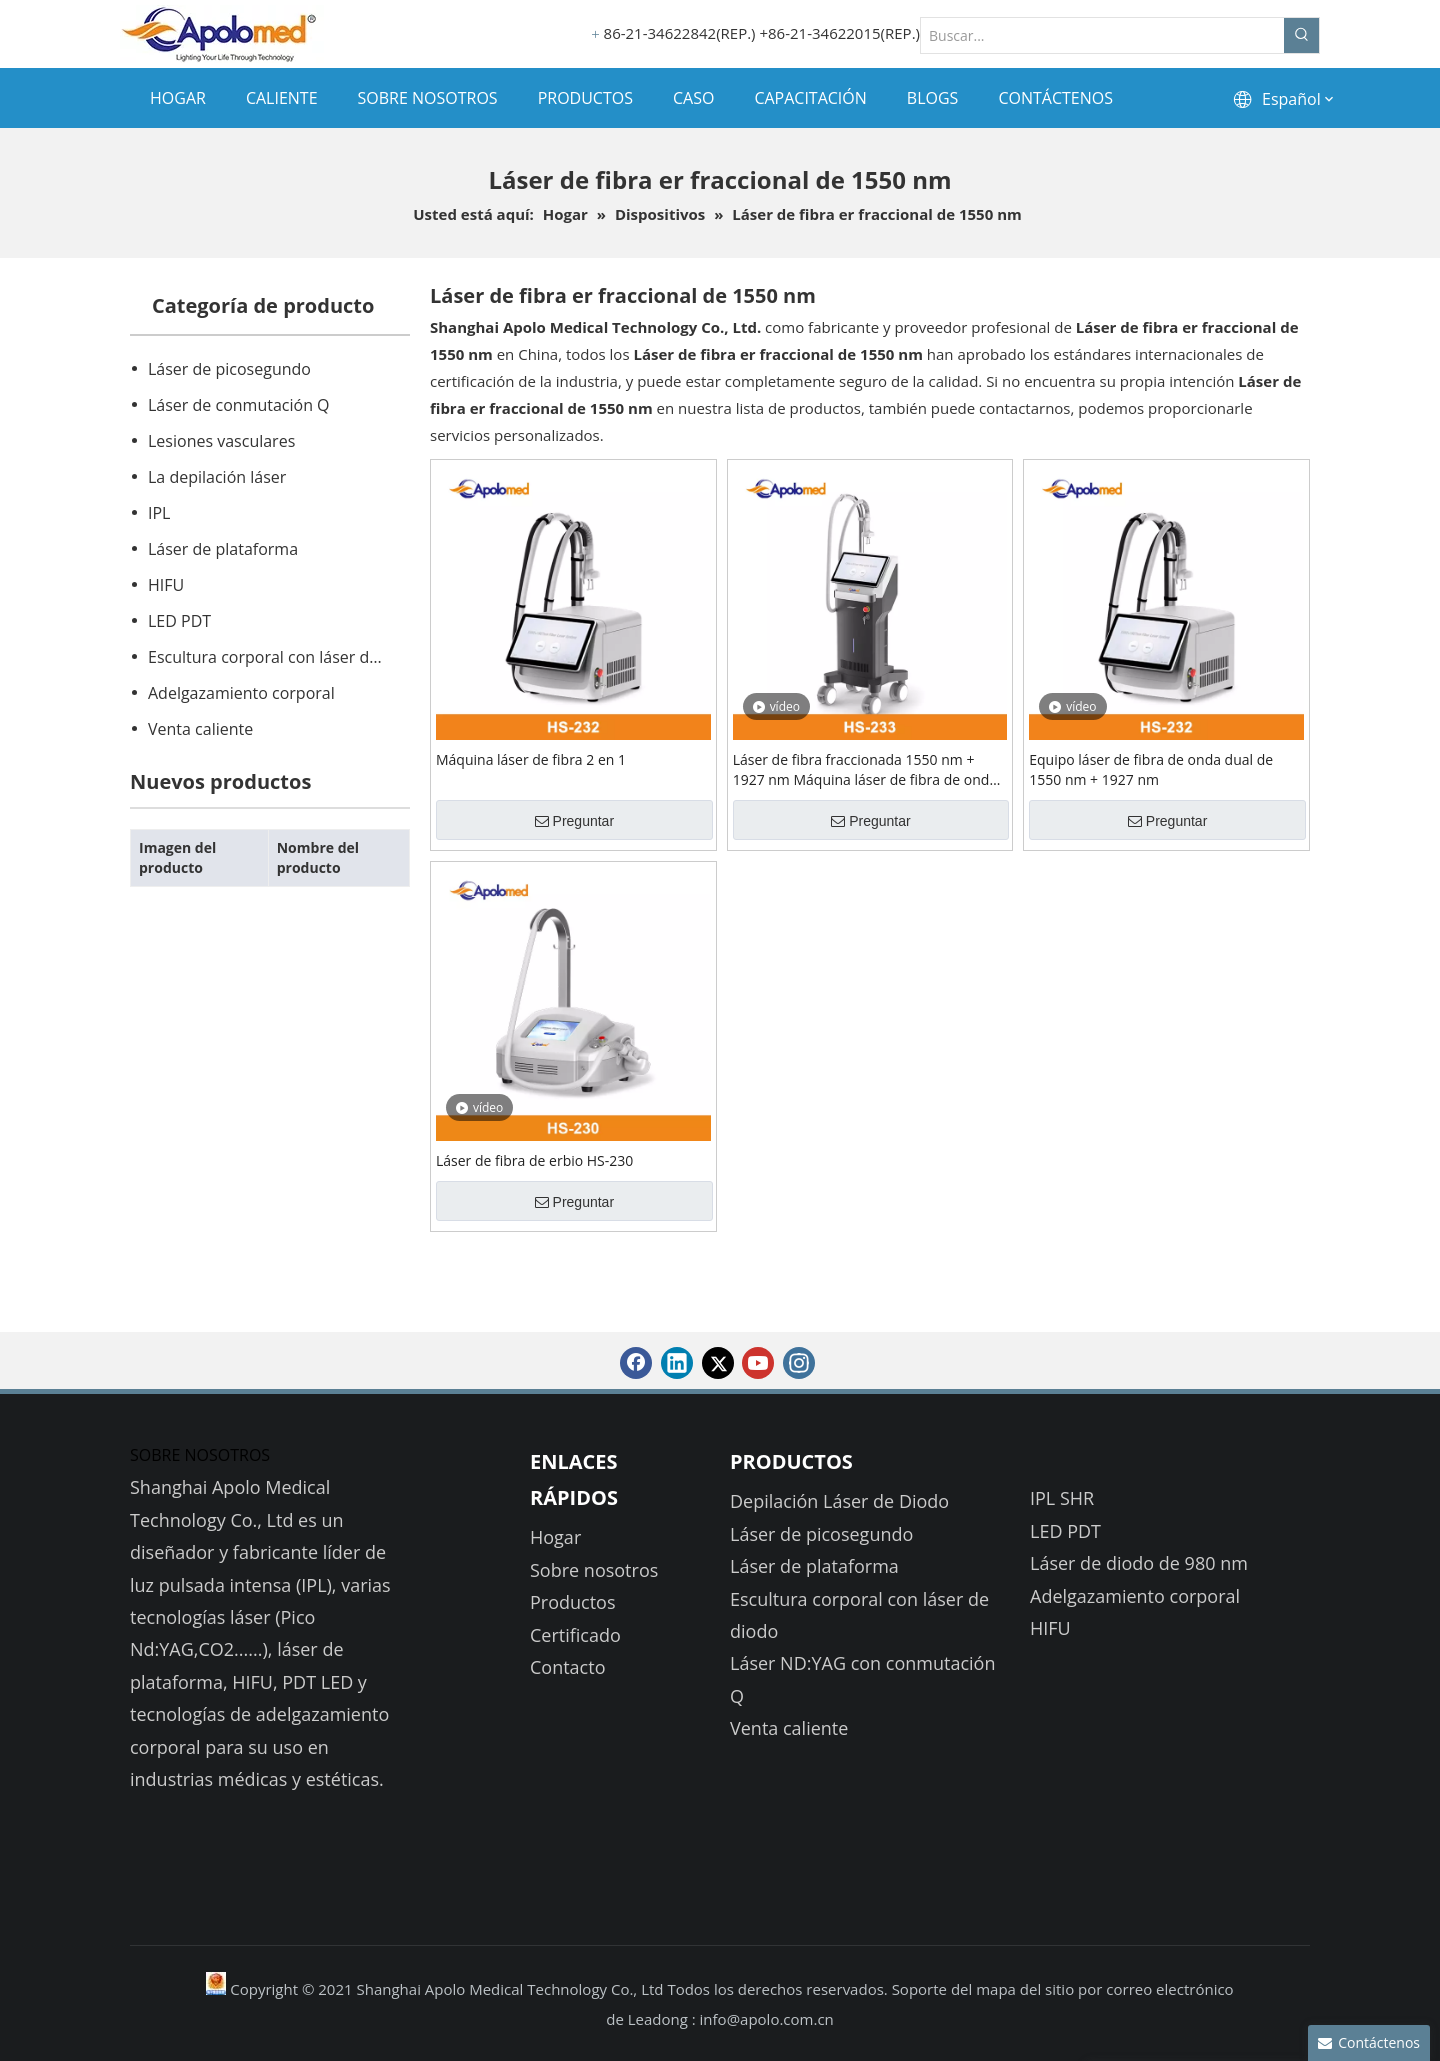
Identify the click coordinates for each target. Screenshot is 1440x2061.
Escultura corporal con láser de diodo (278, 657)
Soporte (921, 1989)
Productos (573, 1602)
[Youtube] (758, 1363)
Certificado (575, 1635)
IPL (159, 513)
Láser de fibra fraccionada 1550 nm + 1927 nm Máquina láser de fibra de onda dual (865, 770)
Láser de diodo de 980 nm (1139, 1563)
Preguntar (574, 821)
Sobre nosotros (594, 1570)
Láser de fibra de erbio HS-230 (534, 1160)
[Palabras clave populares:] (1301, 35)
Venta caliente (200, 729)
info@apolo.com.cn (767, 2019)
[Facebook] (636, 1363)
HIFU (166, 585)
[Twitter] (718, 1363)
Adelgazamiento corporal (241, 693)
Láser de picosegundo (229, 369)
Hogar (555, 1537)
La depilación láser (217, 477)
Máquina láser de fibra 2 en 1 (531, 759)
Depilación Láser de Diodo (839, 1501)
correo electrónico (1169, 1989)
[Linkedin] (677, 1363)
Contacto (568, 1667)
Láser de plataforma (223, 549)
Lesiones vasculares (221, 441)
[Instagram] (799, 1363)
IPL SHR (1062, 1498)
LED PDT (179, 621)
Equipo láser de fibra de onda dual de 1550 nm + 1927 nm (1151, 769)
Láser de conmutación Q (239, 405)
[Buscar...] (1102, 35)
